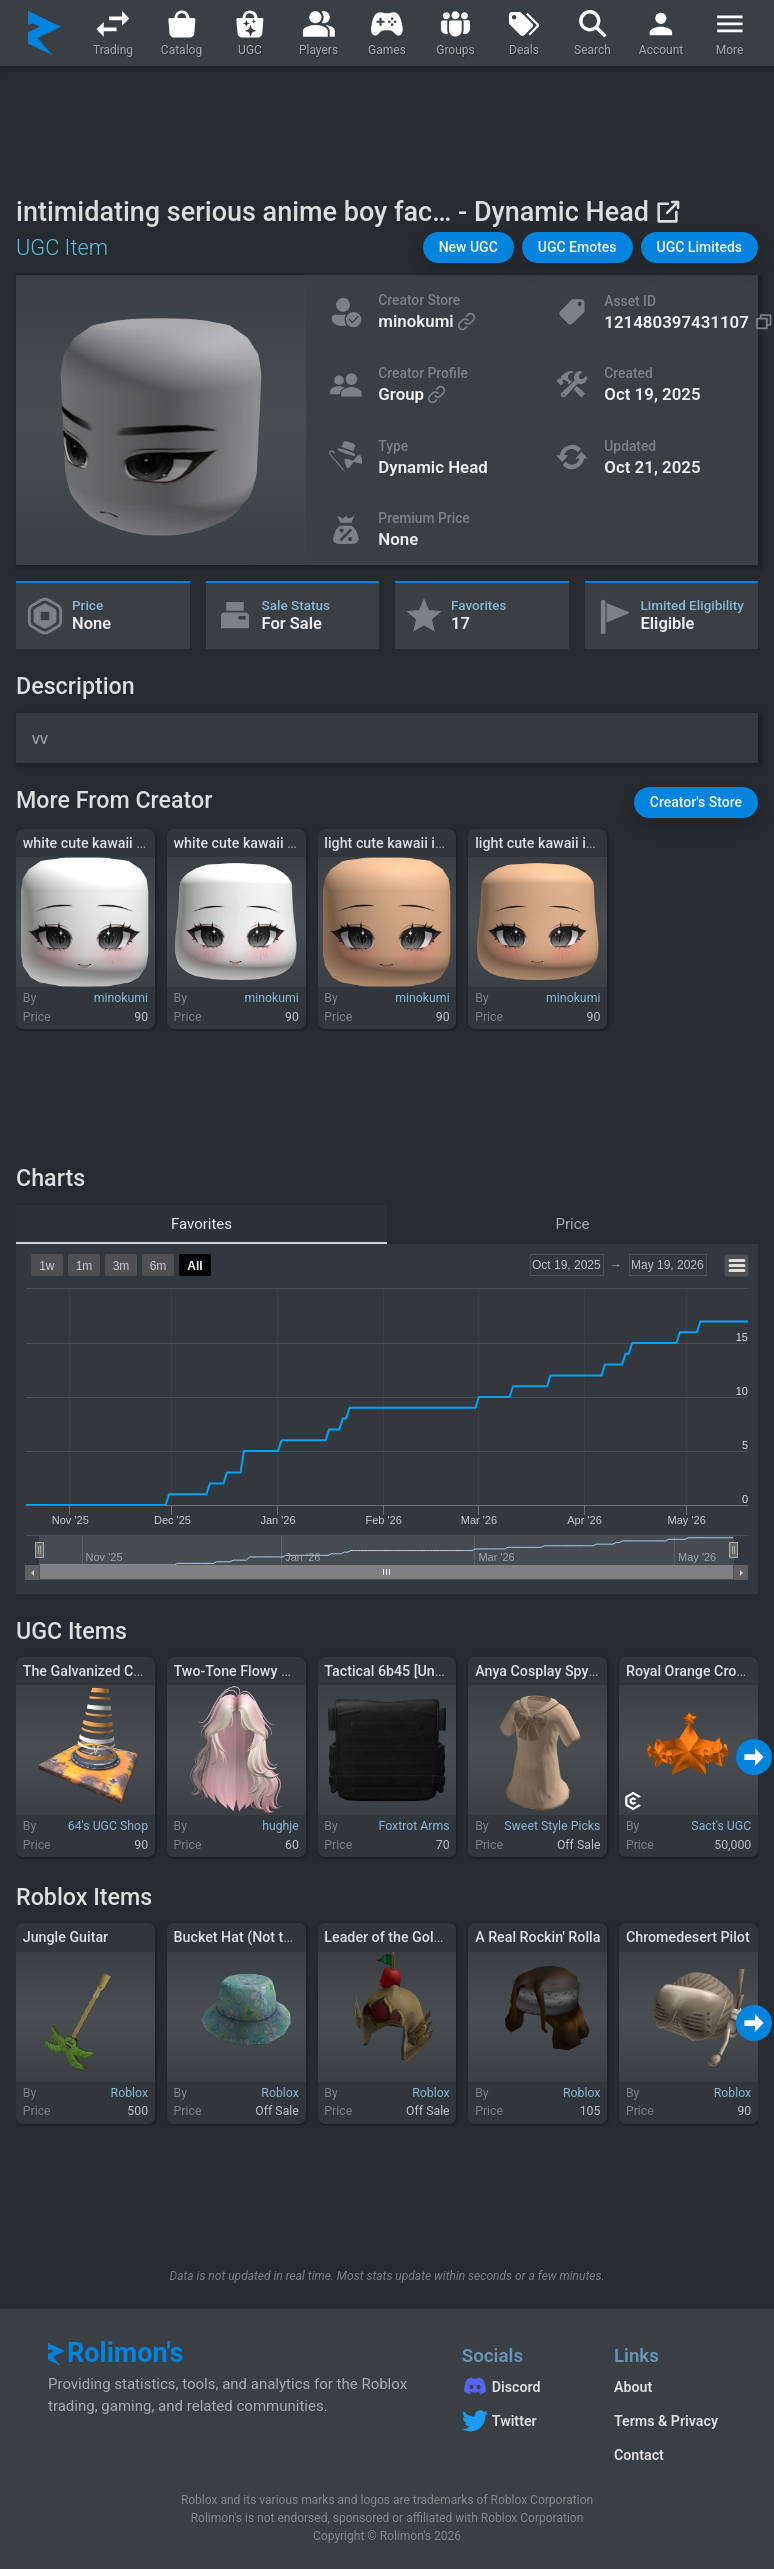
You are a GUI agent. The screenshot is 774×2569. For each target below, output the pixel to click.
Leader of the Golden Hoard (411, 1937)
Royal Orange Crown (690, 1671)
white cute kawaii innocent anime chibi (146, 843)
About (633, 2387)
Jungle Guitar (65, 1937)
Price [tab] (573, 1224)
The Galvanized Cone (90, 1671)
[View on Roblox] (667, 211)
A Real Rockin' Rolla (537, 1937)
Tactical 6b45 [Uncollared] (406, 1671)
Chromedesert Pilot (688, 1937)
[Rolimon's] (44, 33)
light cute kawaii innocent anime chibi (443, 843)
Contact (639, 2455)
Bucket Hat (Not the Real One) (269, 1937)
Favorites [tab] (201, 1224)
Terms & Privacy (666, 2421)
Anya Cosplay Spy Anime (554, 1671)
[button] (468, 247)
